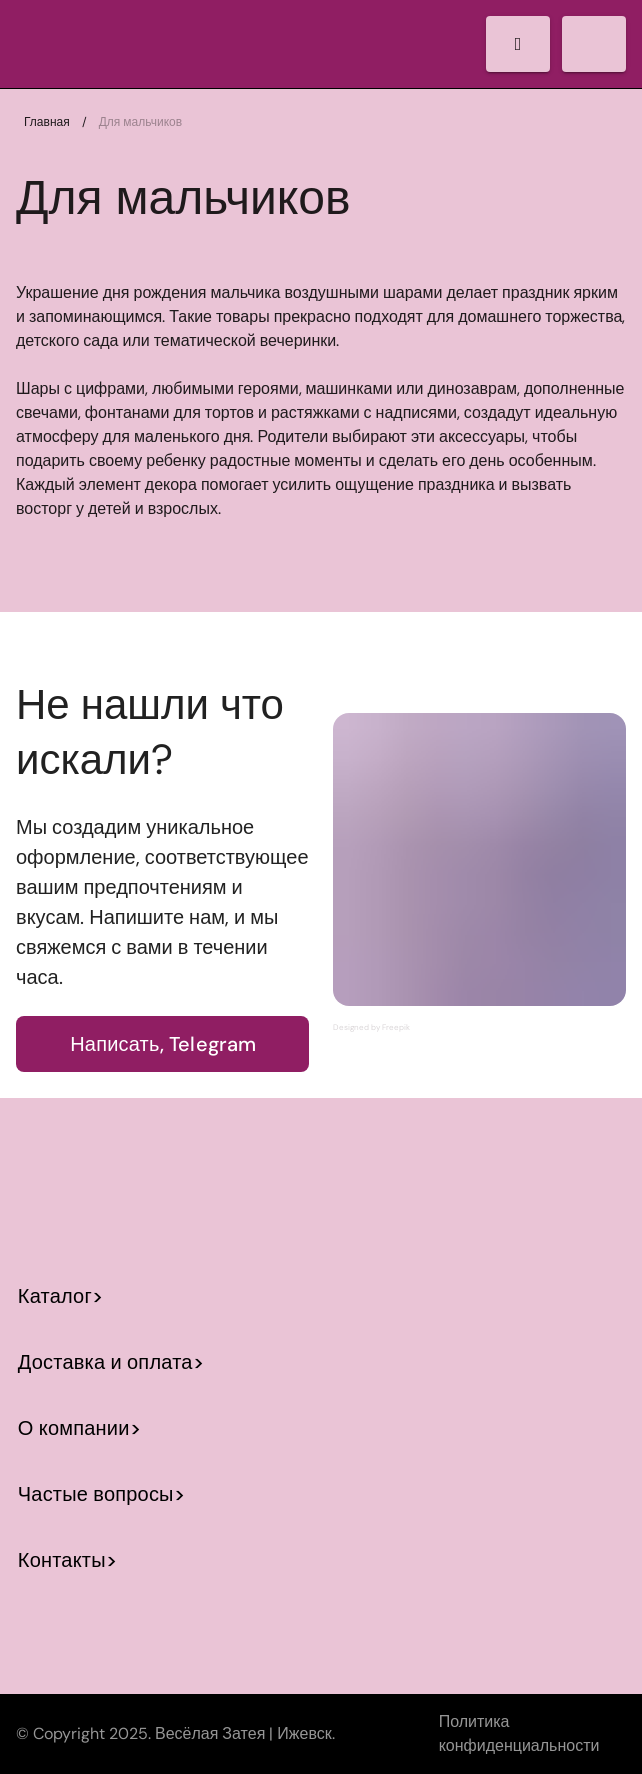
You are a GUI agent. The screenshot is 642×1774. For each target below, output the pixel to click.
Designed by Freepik (371, 1027)
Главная (47, 122)
